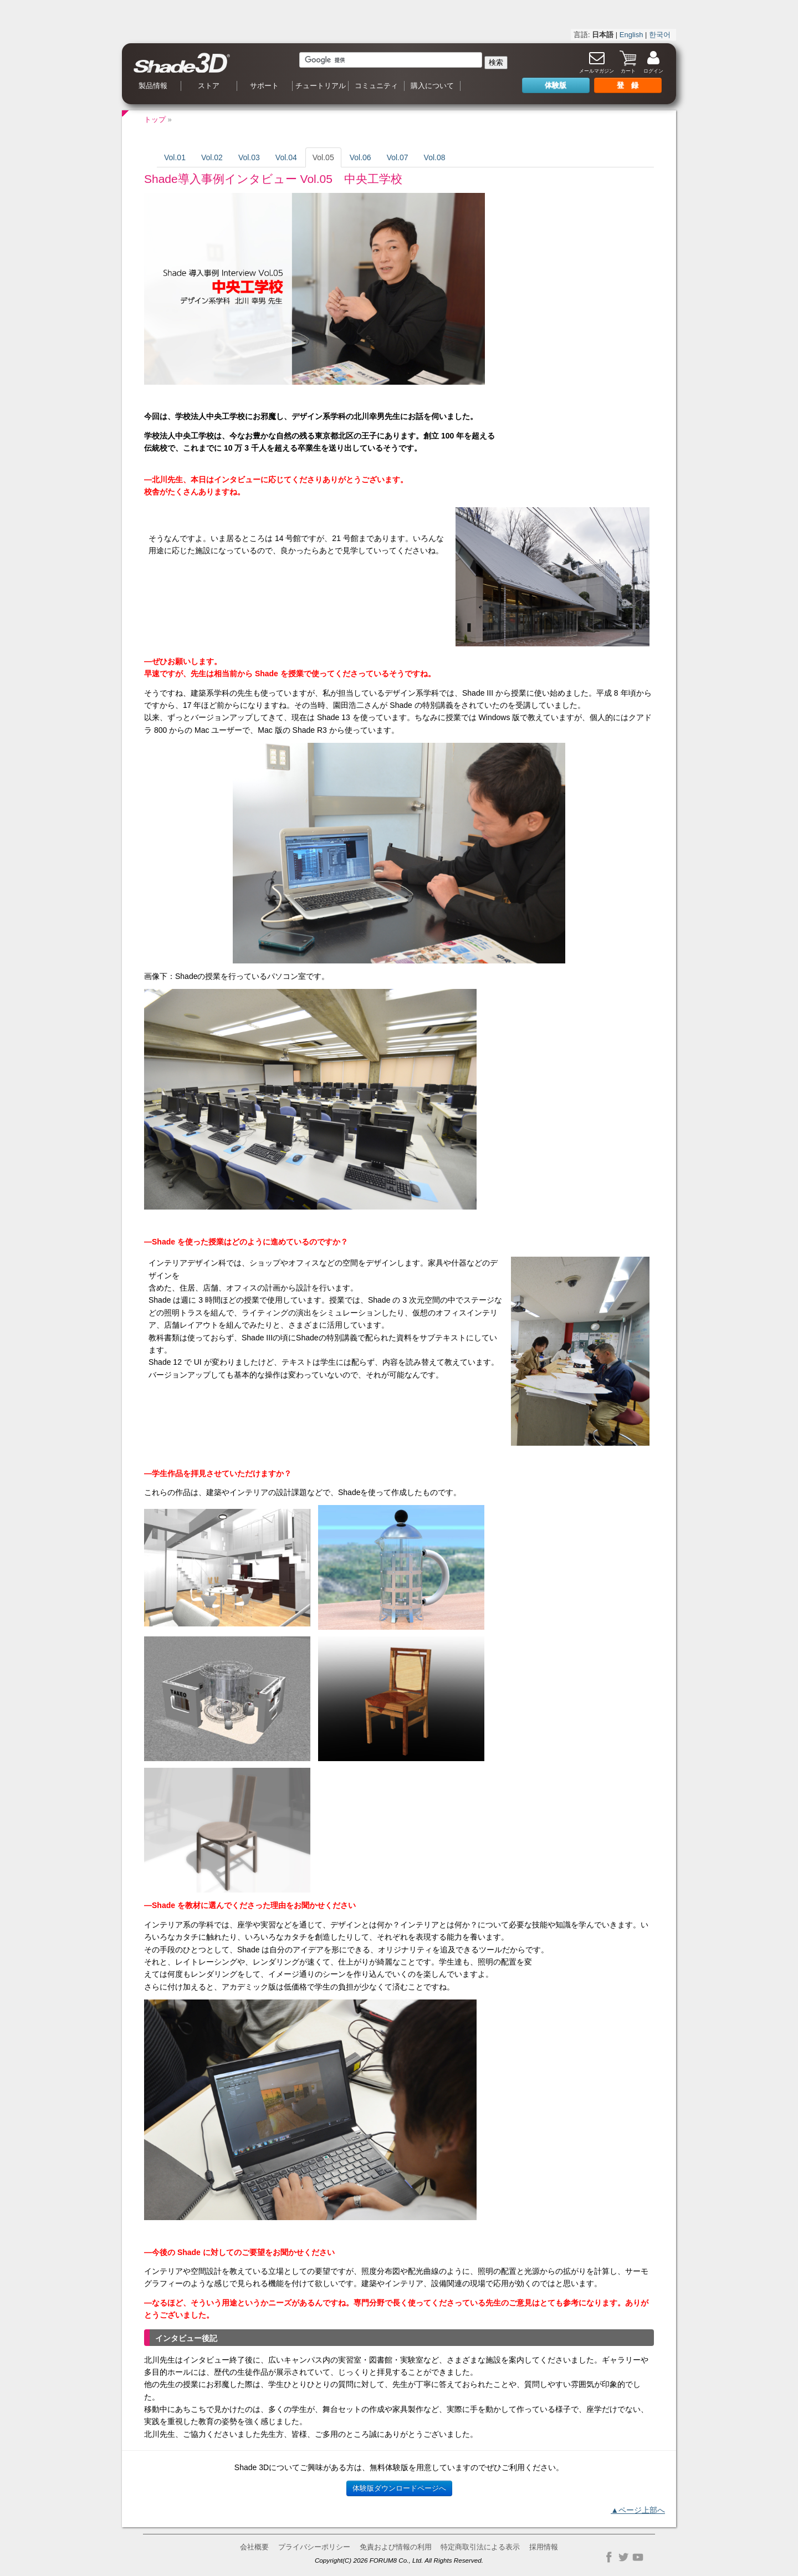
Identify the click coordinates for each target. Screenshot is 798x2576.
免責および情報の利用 (396, 2547)
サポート (264, 85)
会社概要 (254, 2547)
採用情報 (543, 2547)
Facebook (609, 2557)
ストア (208, 85)
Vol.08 (435, 157)
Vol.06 (360, 157)
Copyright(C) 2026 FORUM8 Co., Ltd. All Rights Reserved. (399, 2560)
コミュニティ (376, 85)
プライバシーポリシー (314, 2547)
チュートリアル (320, 85)
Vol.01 (175, 157)
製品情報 (153, 85)
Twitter (623, 2557)
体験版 (555, 85)
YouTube (637, 2557)
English (631, 34)
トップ (155, 119)
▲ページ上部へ (638, 2510)
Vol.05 (323, 157)
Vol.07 (397, 157)
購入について (432, 85)
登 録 (627, 85)
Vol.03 (249, 157)
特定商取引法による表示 (480, 2547)
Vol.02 (212, 157)
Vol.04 (286, 157)
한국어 (660, 34)
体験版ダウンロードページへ (399, 2488)
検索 (496, 62)
